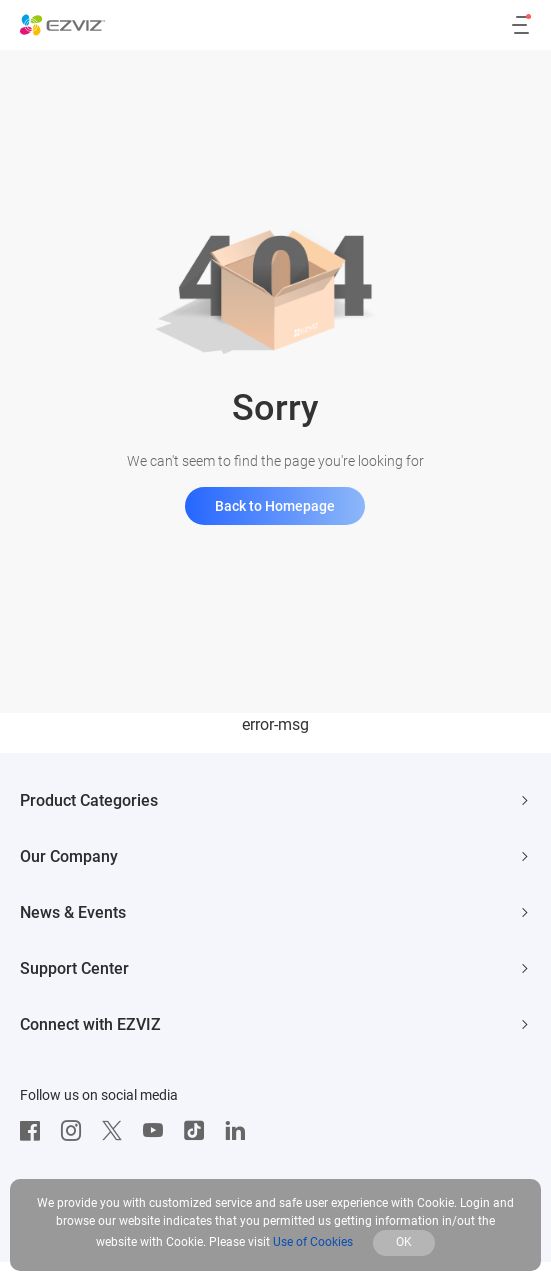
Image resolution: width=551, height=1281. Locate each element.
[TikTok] (199, 1131)
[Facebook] (35, 1131)
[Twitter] (117, 1131)
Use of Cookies (313, 1242)
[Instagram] (76, 1131)
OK (404, 1242)
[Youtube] (158, 1131)
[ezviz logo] (63, 25)
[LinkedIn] (240, 1131)
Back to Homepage (275, 506)
